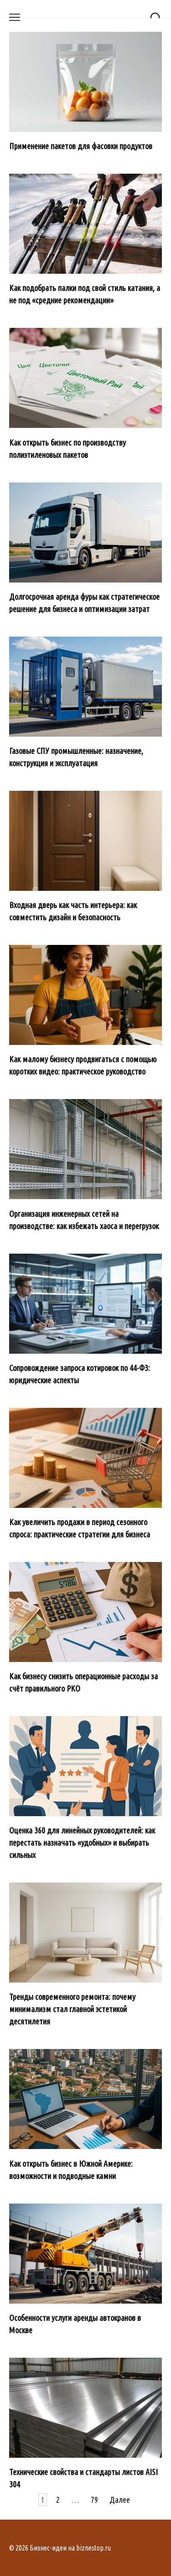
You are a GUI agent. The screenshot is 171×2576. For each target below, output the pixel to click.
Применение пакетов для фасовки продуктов (80, 146)
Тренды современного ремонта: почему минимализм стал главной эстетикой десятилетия (72, 2009)
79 (94, 2499)
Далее (119, 2499)
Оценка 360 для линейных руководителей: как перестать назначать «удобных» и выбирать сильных (82, 1842)
